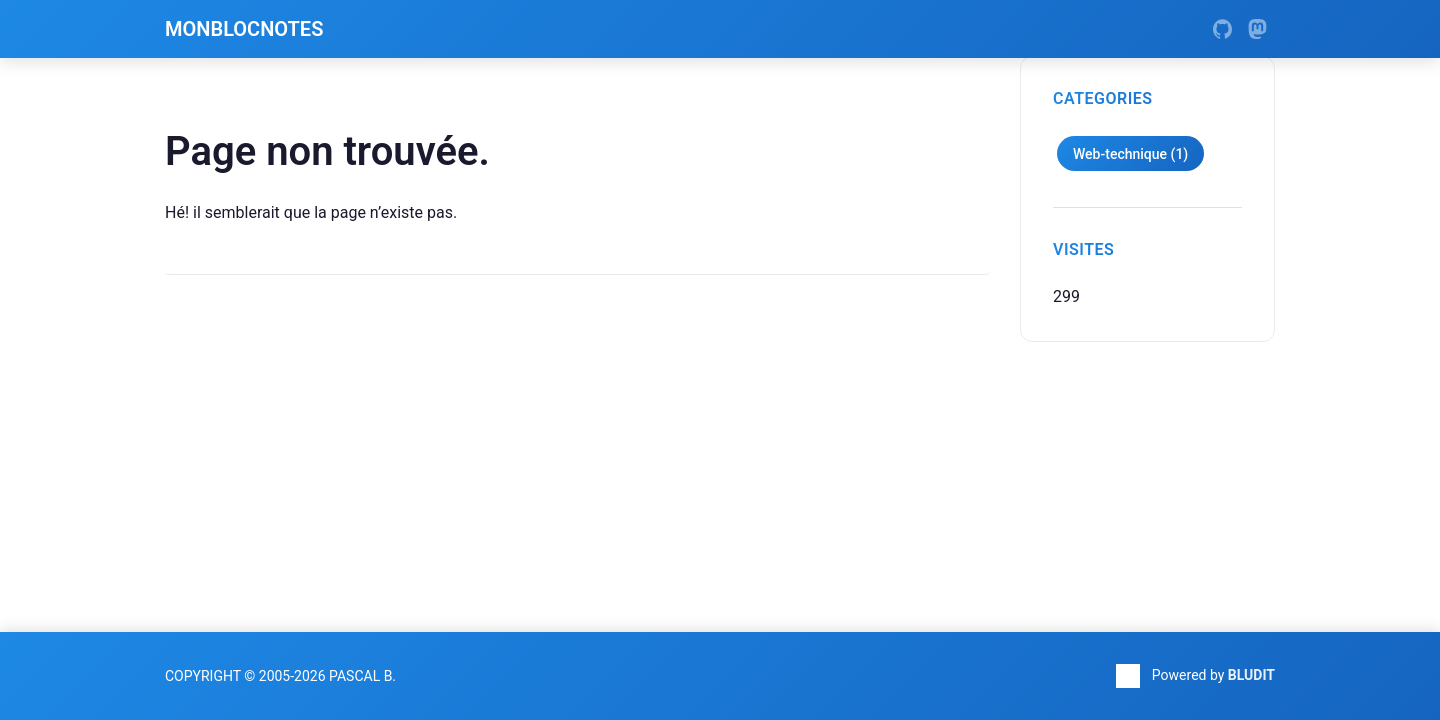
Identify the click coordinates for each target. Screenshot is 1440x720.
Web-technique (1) (1130, 154)
